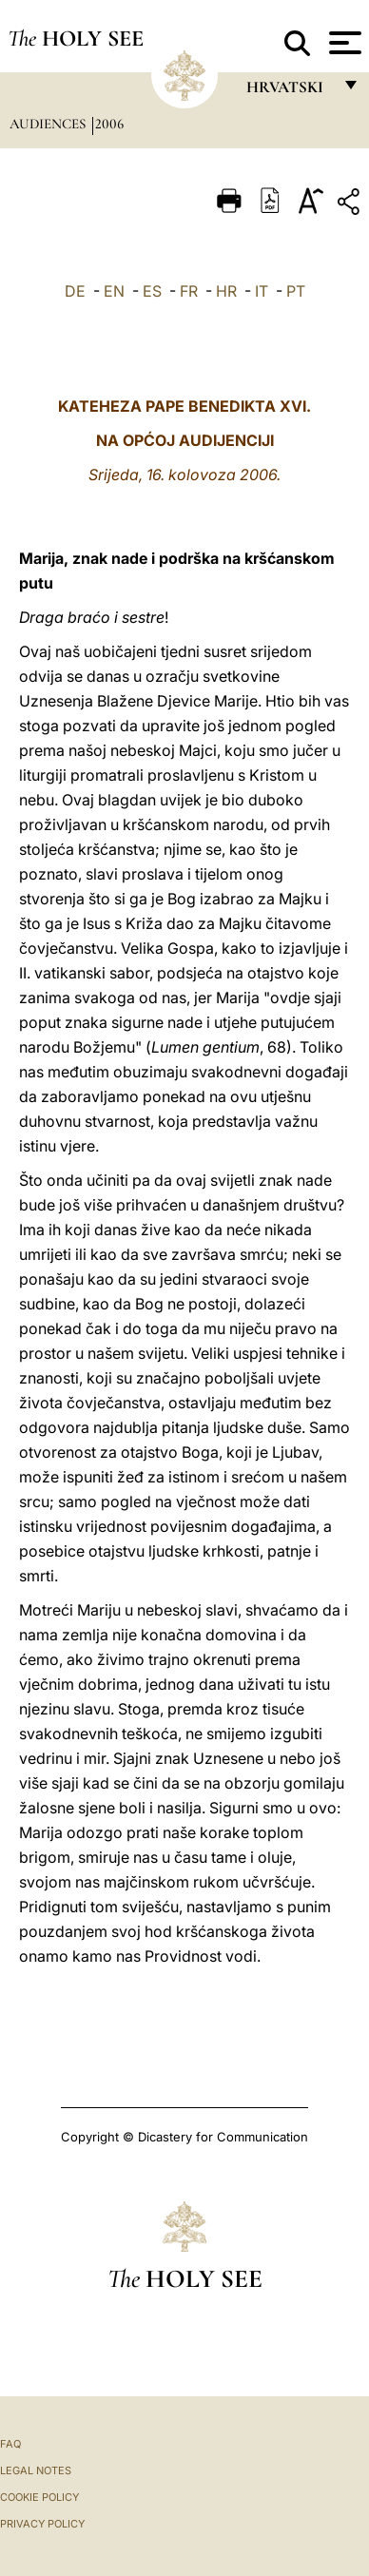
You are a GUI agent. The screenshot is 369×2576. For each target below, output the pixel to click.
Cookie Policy (39, 2497)
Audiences (49, 123)
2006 (109, 123)
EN (114, 290)
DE (75, 290)
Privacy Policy (42, 2523)
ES (152, 290)
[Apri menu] (342, 43)
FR (189, 290)
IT (261, 290)
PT (295, 290)
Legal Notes (35, 2470)
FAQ (10, 2443)
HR (226, 290)
